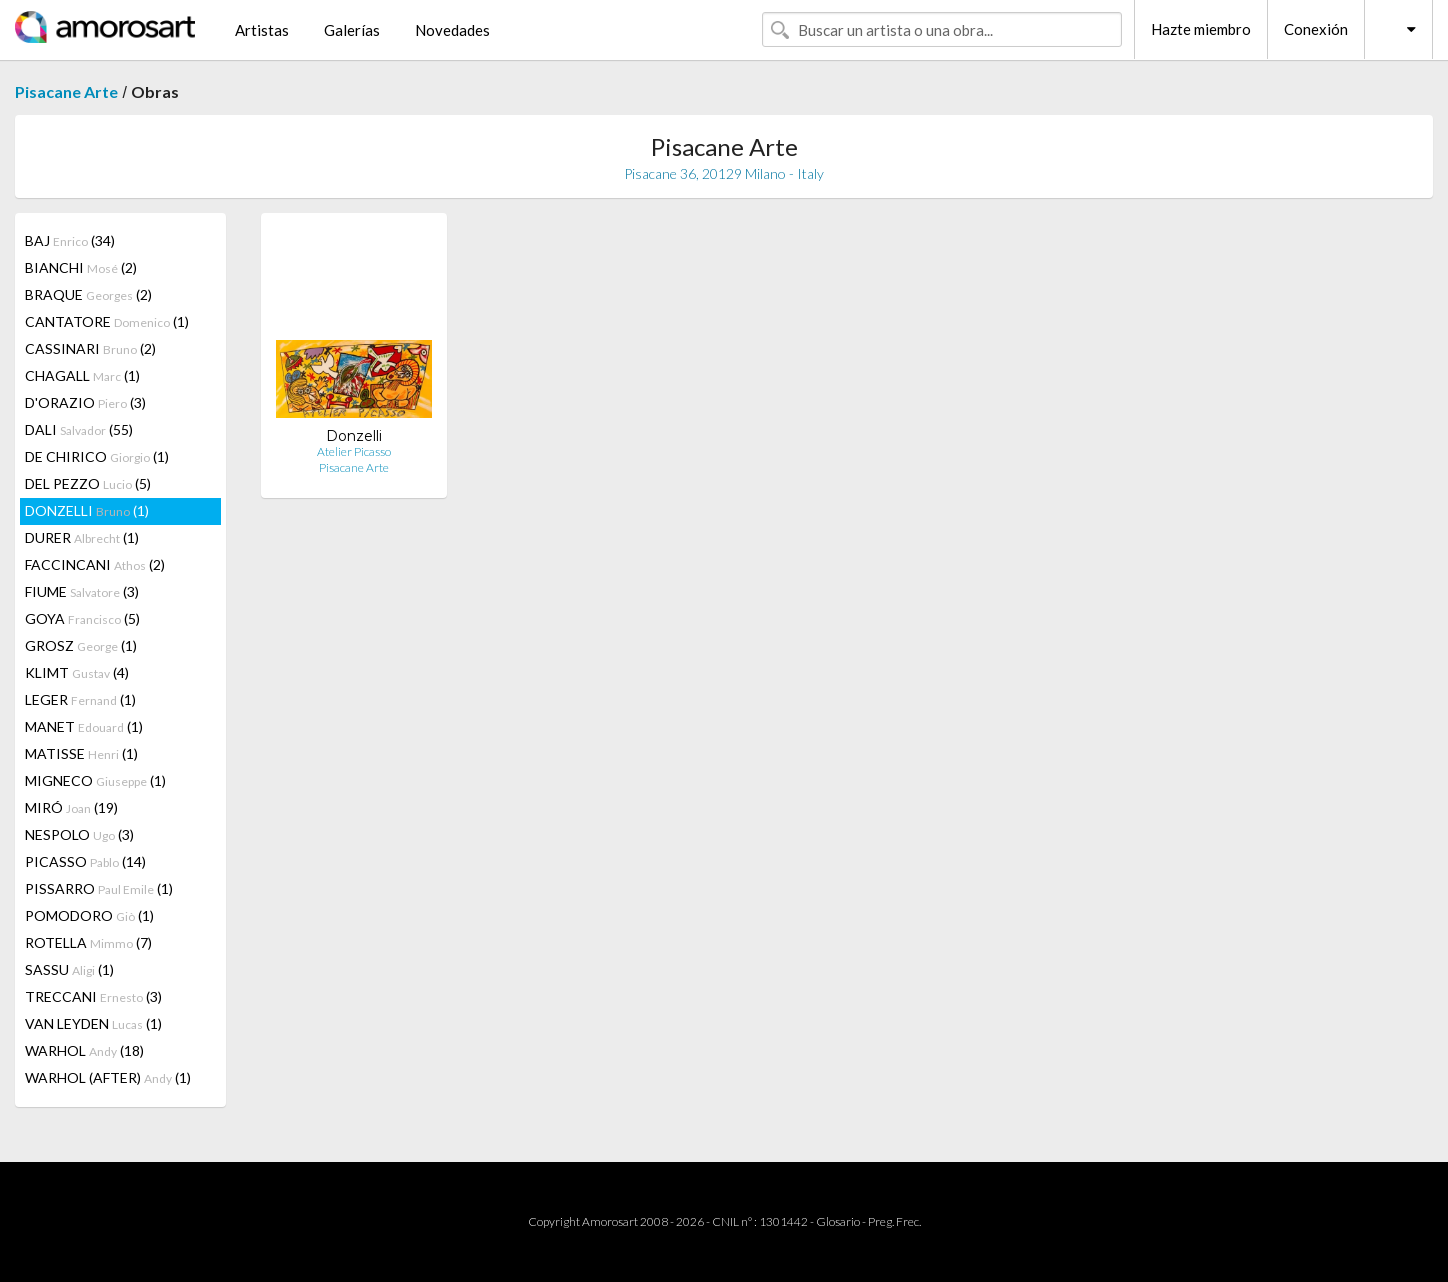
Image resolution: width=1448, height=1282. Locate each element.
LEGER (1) (80, 699)
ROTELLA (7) (88, 942)
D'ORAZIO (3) (85, 402)
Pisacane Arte (66, 91)
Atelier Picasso (354, 451)
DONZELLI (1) (87, 510)
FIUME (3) (82, 591)
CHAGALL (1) (82, 375)
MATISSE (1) (81, 753)
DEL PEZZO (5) (88, 483)
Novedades (452, 30)
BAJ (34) (70, 240)
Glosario (838, 1221)
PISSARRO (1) (99, 888)
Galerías (352, 30)
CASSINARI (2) (90, 348)
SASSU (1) (69, 969)
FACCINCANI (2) (95, 564)
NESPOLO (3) (79, 834)
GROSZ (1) (81, 645)
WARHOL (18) (84, 1050)
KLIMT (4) (77, 672)
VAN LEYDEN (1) (93, 1023)
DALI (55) (79, 429)
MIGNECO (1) (95, 780)
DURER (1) (82, 537)
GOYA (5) (82, 618)
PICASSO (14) (85, 861)
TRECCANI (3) (93, 996)
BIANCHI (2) (81, 267)
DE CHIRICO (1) (97, 456)
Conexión (1316, 29)
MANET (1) (84, 726)
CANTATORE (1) (107, 321)
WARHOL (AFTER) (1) (108, 1077)
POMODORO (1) (89, 915)
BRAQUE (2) (88, 294)
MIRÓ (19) (71, 807)
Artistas (262, 30)
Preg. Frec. (894, 1221)
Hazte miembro (1201, 29)
